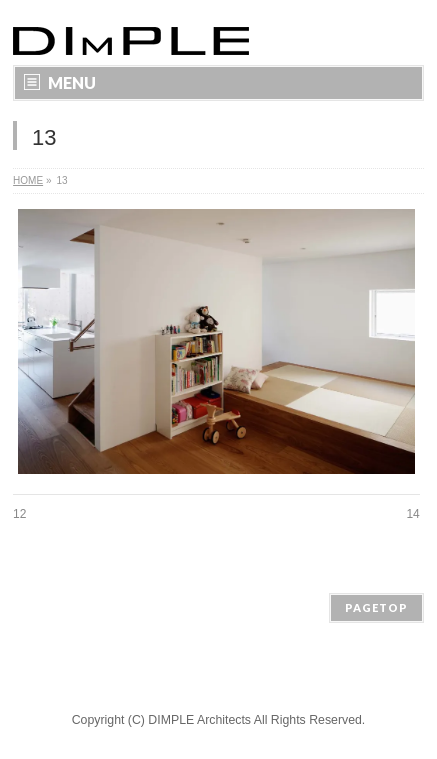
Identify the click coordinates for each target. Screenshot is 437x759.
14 (412, 514)
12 (19, 514)
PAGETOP (376, 607)
